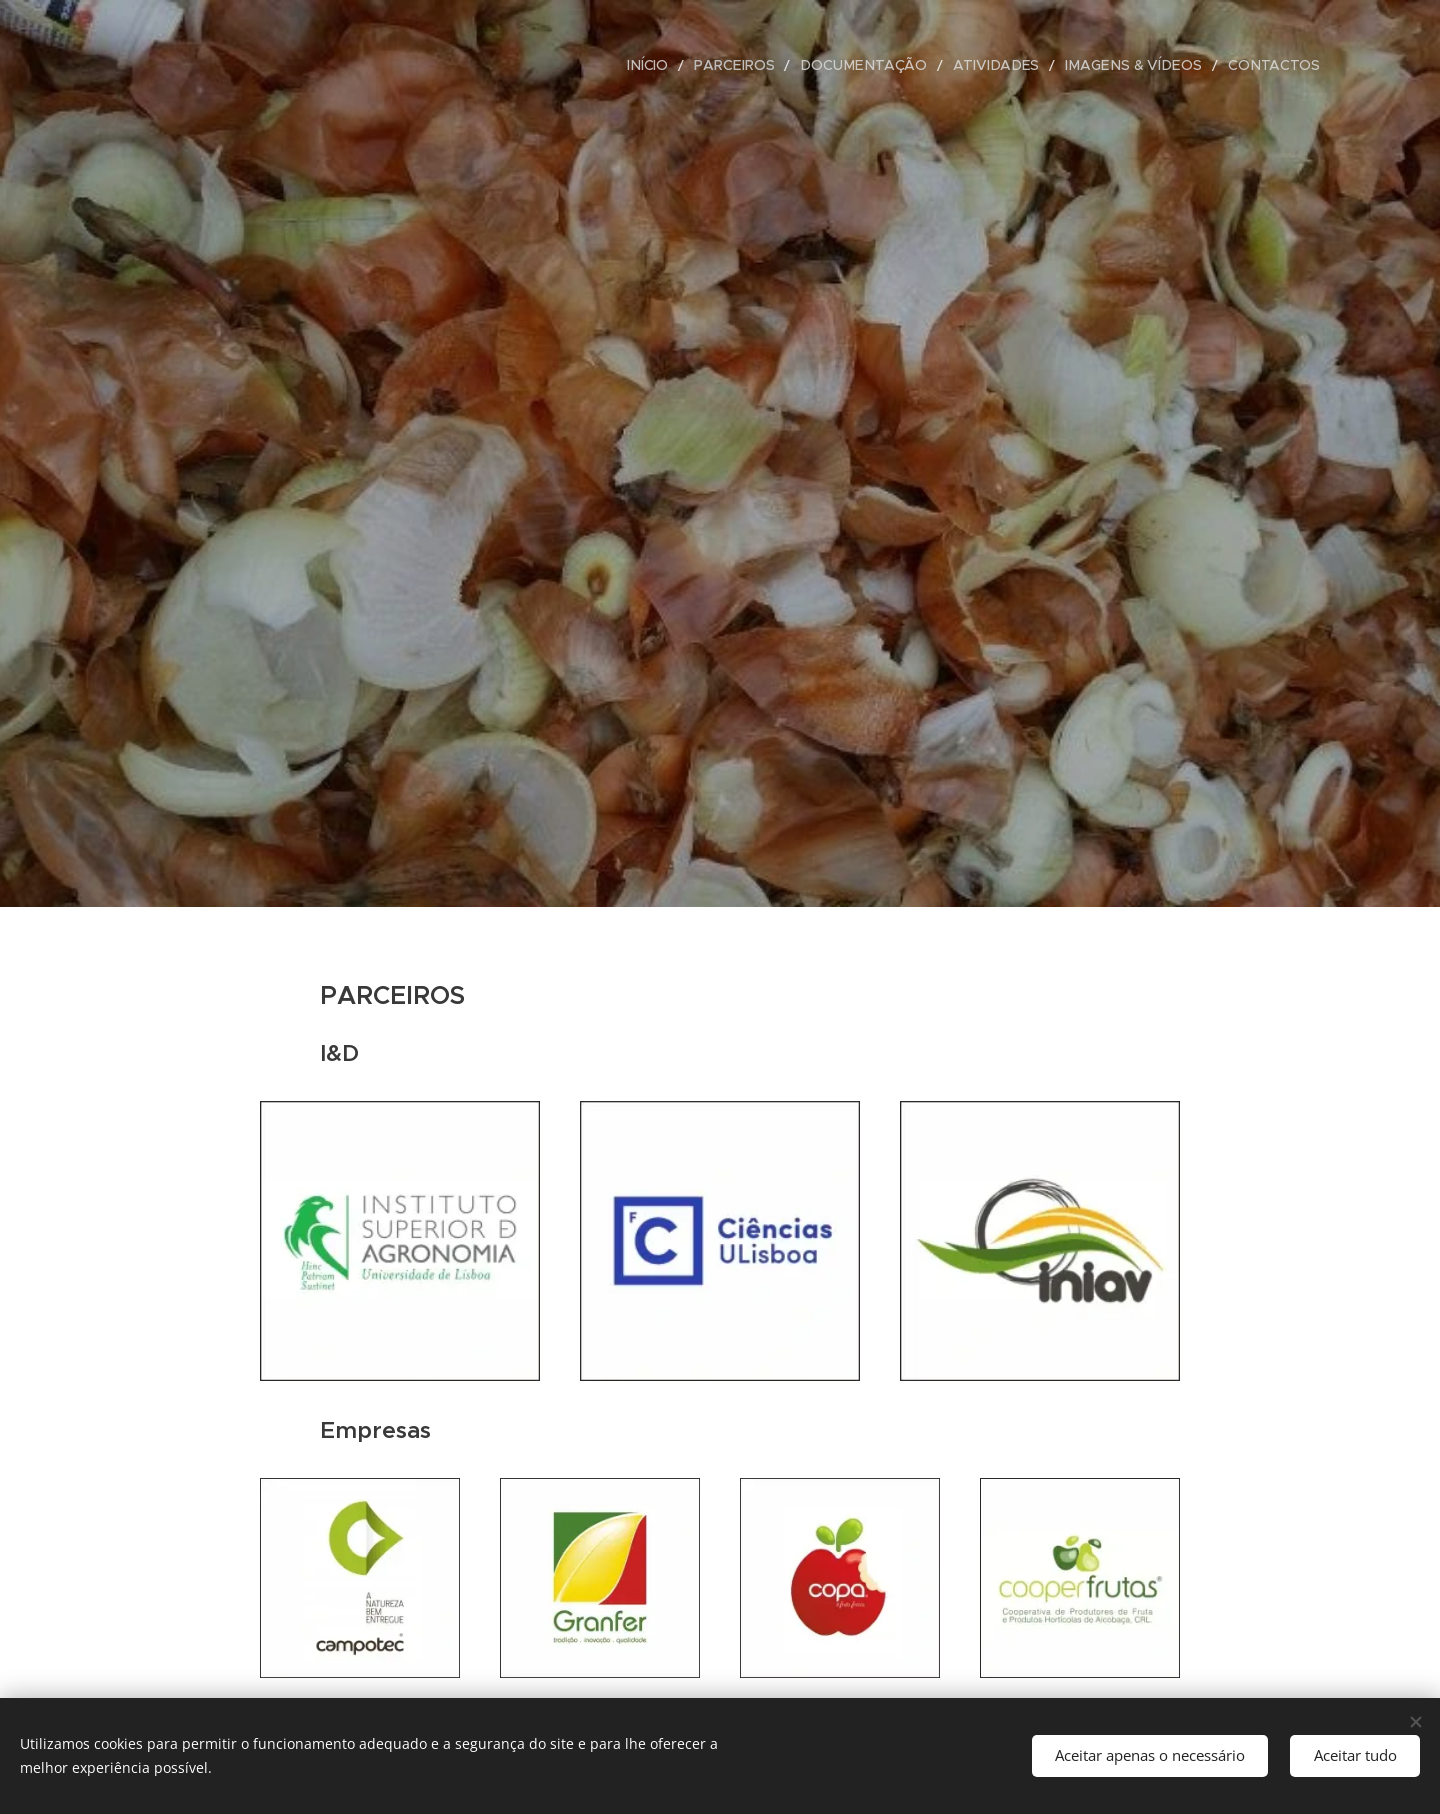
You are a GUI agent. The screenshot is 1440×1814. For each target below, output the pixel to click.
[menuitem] (694, 65)
